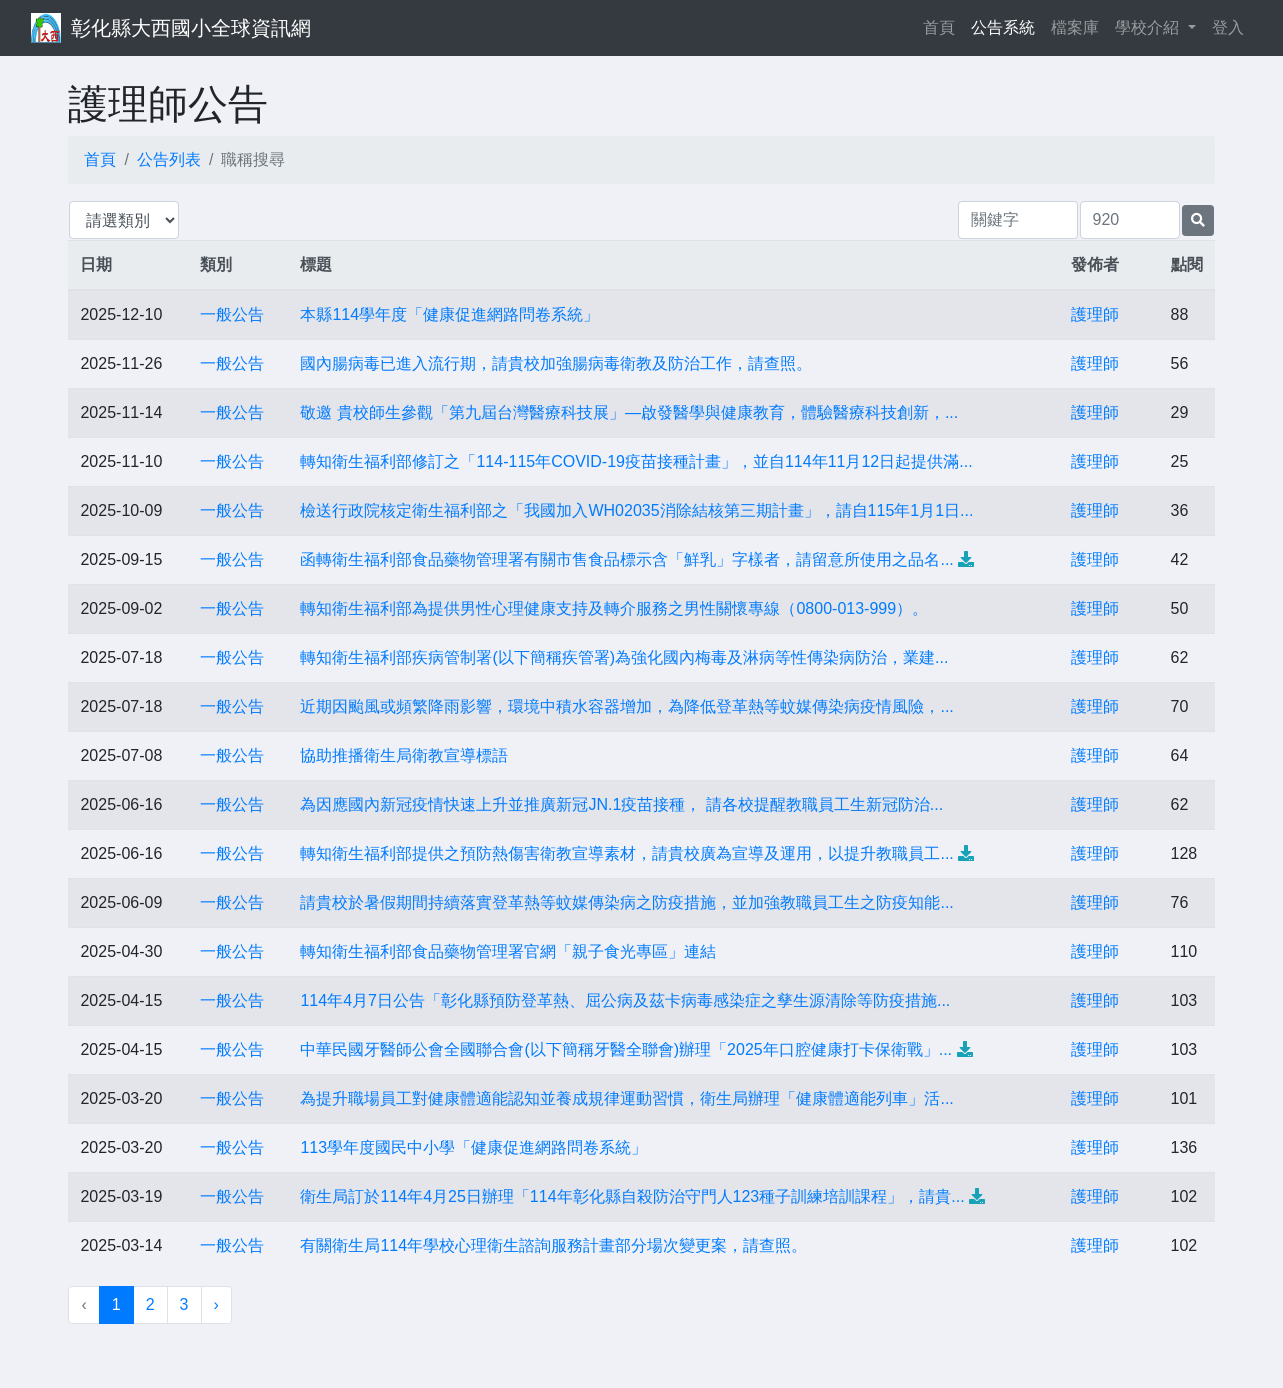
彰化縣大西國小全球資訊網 (191, 28)
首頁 (943, 25)
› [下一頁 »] (216, 1304)
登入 (1228, 27)
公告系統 (1003, 27)
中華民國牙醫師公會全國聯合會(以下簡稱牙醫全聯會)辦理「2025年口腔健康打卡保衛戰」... (626, 1049)
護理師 (1095, 314)
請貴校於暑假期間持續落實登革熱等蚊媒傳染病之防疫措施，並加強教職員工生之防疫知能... (626, 902)
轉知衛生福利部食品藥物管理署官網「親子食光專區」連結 (508, 951)
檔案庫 (1075, 27)
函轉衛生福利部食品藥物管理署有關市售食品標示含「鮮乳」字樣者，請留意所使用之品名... (626, 559)
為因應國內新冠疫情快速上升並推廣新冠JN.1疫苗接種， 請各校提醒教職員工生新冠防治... (621, 804)
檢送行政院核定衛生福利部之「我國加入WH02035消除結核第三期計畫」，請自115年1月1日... (636, 510)
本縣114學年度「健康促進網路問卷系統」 (449, 314)
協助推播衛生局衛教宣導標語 (404, 755)
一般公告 (232, 314)
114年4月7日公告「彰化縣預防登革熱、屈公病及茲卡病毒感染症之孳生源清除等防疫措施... (625, 1000)
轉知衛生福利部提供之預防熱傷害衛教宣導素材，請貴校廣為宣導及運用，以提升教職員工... (626, 853)
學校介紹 (1149, 27)
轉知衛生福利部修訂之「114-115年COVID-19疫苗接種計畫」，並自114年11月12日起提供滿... (636, 461)
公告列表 (169, 159)
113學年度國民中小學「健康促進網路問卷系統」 (473, 1147)
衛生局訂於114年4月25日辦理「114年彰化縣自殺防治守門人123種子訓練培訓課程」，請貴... (632, 1196)
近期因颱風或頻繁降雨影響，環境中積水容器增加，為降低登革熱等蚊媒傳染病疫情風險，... (626, 706)
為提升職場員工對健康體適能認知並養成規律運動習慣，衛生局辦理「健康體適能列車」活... (626, 1098)
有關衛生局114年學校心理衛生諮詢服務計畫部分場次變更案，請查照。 (553, 1245)
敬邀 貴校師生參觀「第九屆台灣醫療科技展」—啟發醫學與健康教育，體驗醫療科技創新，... (629, 412)
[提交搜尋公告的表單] (1198, 220)
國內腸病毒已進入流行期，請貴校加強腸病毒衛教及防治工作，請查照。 (556, 363)
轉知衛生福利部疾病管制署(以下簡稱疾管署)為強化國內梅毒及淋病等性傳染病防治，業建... (624, 657)
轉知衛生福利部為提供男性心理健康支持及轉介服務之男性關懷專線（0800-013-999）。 (614, 608)
